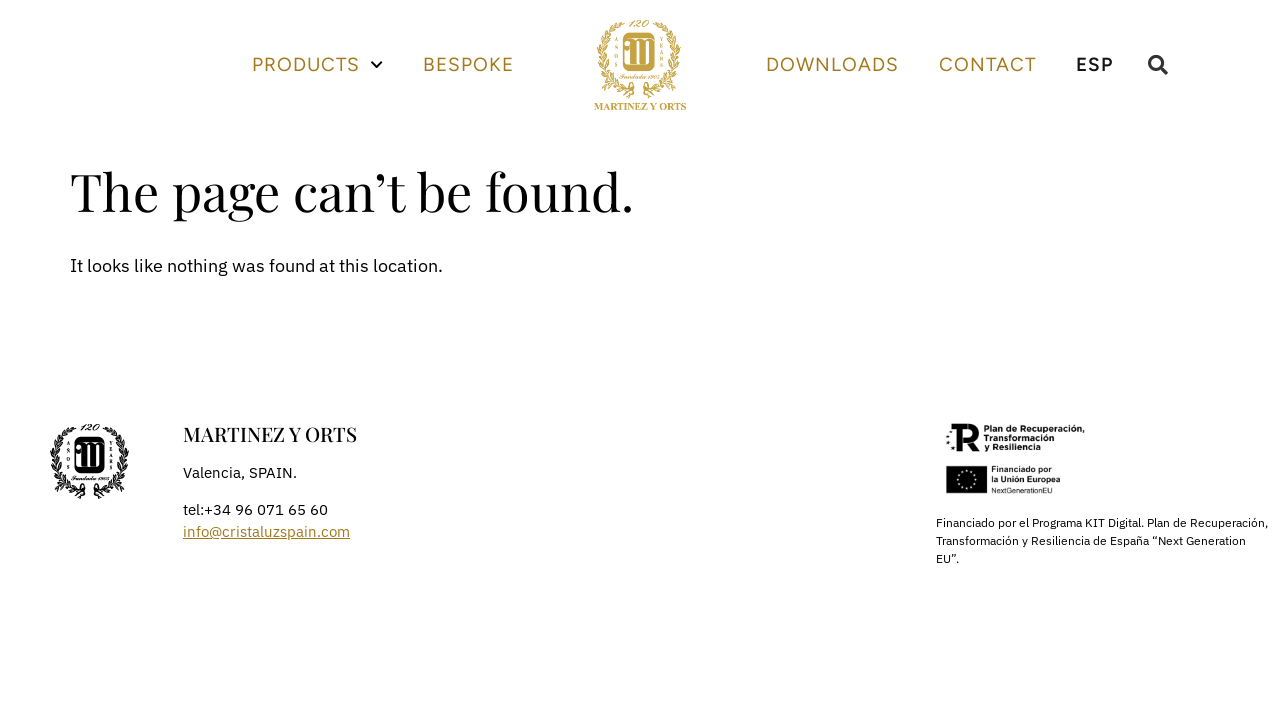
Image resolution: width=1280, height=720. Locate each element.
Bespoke (468, 64)
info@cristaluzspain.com (266, 531)
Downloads (832, 64)
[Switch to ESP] (1094, 65)
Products (317, 64)
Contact (987, 64)
